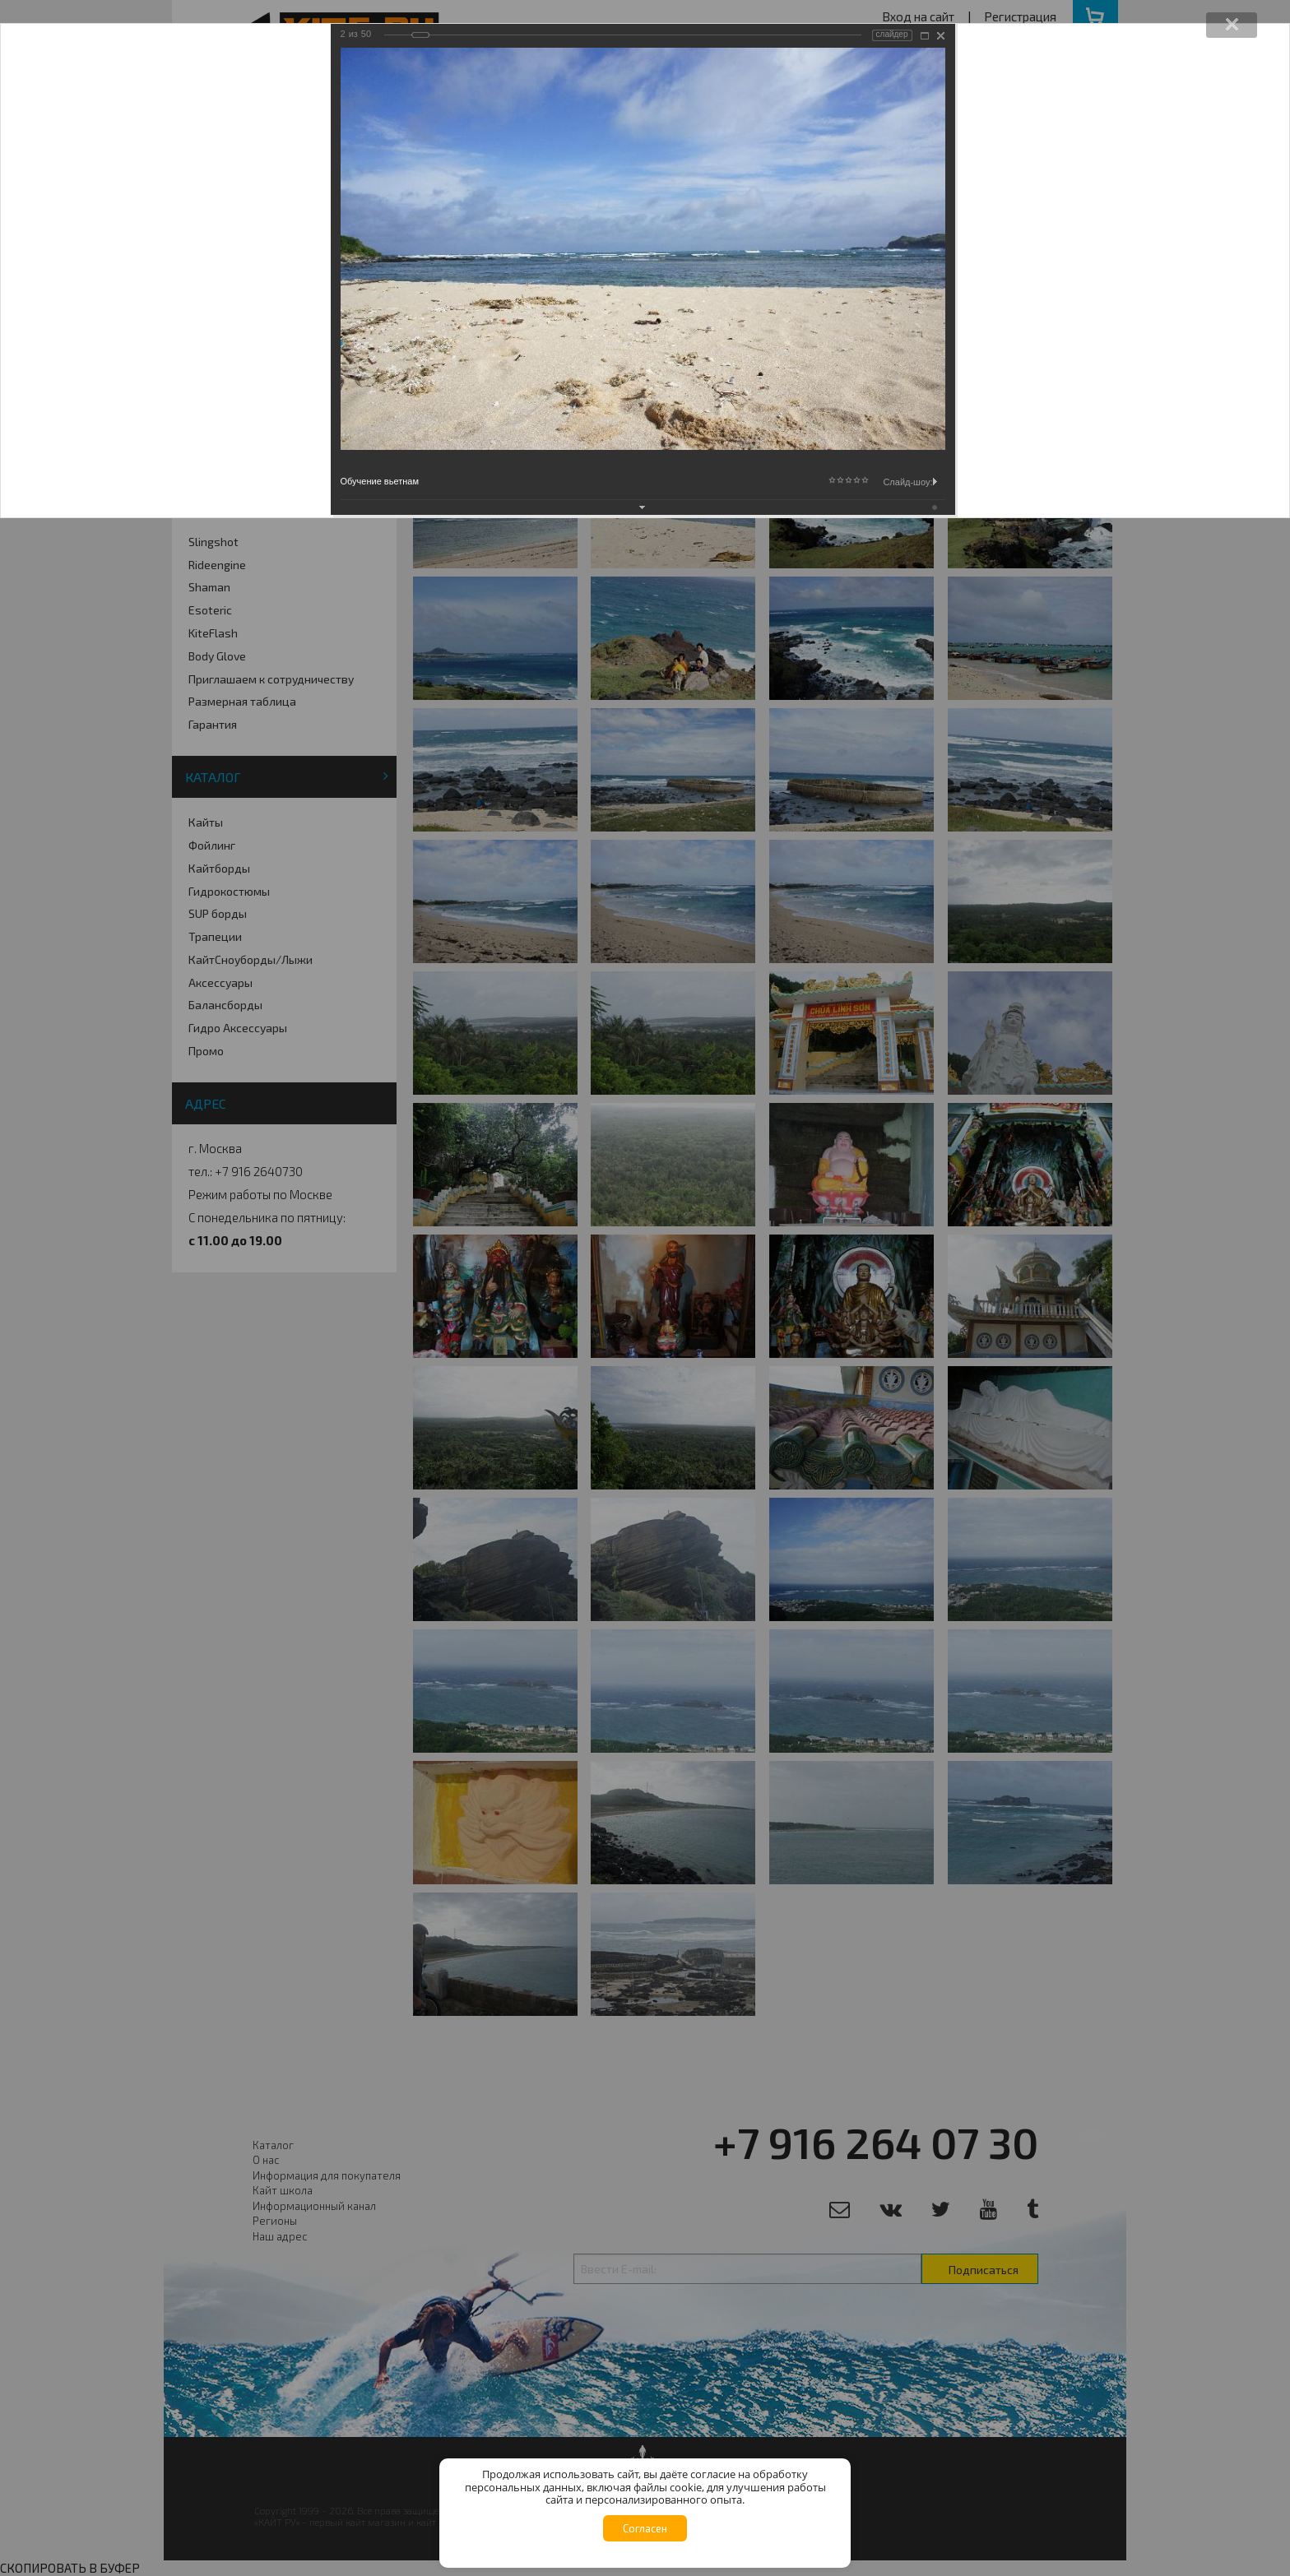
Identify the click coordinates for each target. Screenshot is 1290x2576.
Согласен (645, 2528)
